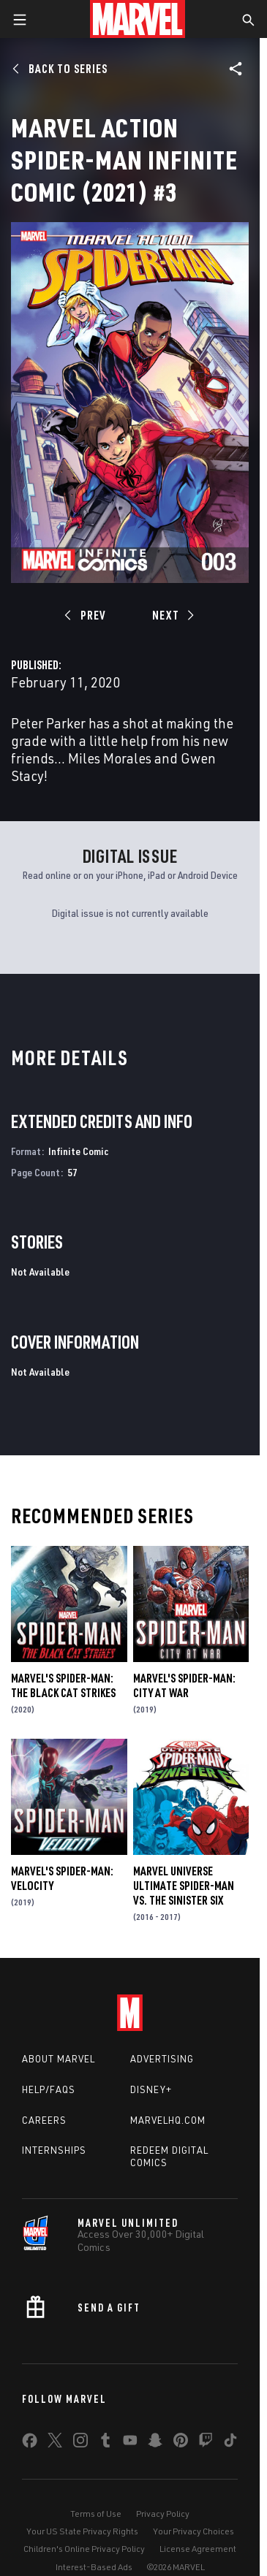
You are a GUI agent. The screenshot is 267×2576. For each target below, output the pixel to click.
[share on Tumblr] (105, 2443)
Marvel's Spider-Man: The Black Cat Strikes (63, 1685)
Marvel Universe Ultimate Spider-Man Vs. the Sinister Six (183, 1886)
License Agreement (197, 2548)
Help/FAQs (48, 2089)
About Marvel (58, 2059)
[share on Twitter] (55, 2443)
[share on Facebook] (29, 2443)
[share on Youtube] (130, 2443)
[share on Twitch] (205, 2443)
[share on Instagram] (80, 2443)
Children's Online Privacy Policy (84, 2548)
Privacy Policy (162, 2513)
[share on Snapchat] (155, 2443)
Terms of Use (95, 2513)
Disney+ (151, 2089)
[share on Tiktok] (230, 2443)
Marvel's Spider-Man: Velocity (62, 1878)
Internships (54, 2150)
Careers (44, 2120)
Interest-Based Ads (94, 2566)
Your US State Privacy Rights (82, 2531)
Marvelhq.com (168, 2120)
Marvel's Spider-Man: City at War (184, 1685)
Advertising (162, 2059)
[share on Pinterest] (180, 2443)
